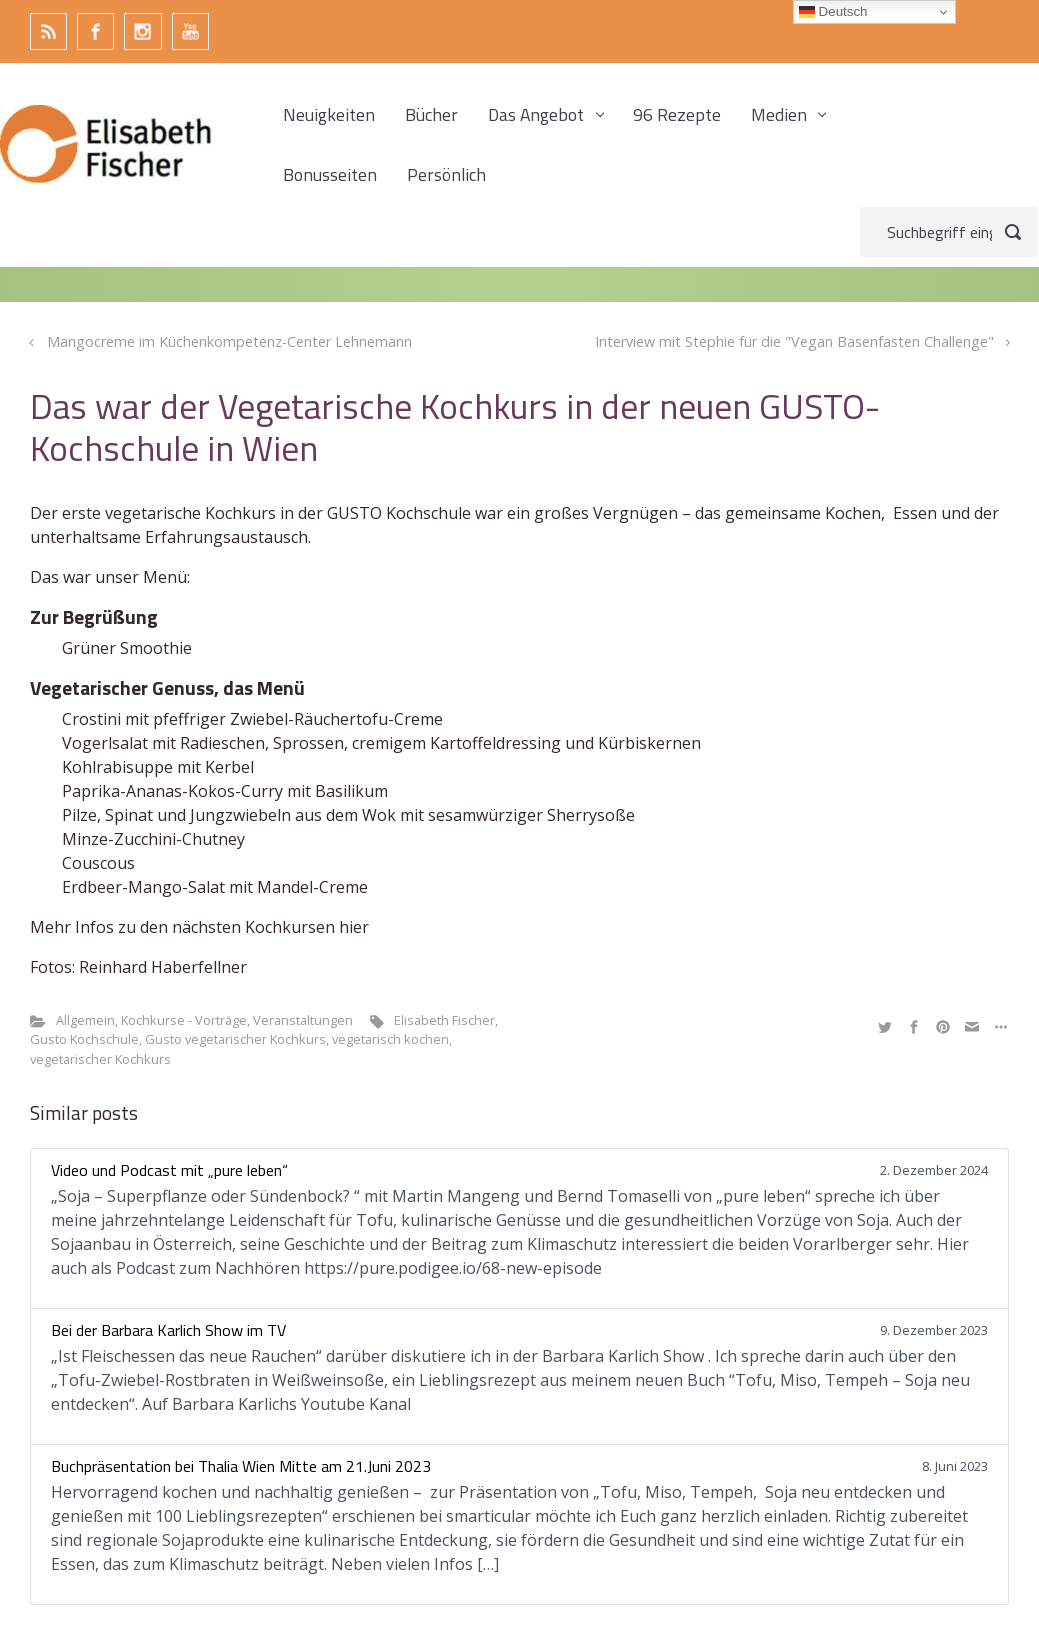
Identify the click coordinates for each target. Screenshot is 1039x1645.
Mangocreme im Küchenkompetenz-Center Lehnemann (229, 341)
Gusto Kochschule (84, 1039)
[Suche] (949, 232)
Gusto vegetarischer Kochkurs (235, 1039)
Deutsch (833, 12)
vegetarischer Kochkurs (100, 1059)
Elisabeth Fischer (444, 1020)
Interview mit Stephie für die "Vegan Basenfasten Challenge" (794, 341)
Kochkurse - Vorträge (184, 1020)
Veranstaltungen (303, 1020)
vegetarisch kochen (390, 1039)
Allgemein (85, 1020)
